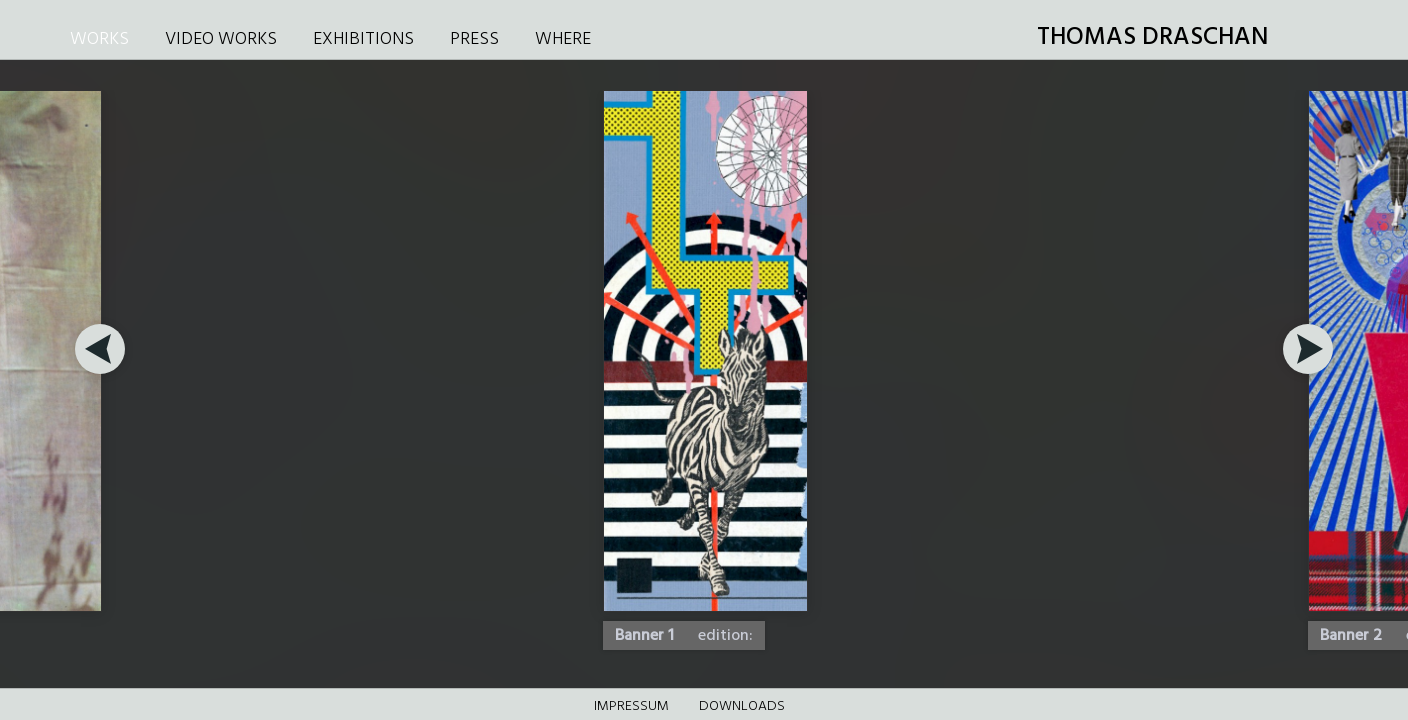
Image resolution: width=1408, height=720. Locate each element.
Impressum (631, 706)
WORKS (99, 39)
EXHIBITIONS (363, 39)
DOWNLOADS (742, 706)
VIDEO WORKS (221, 39)
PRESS (474, 39)
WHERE (563, 39)
